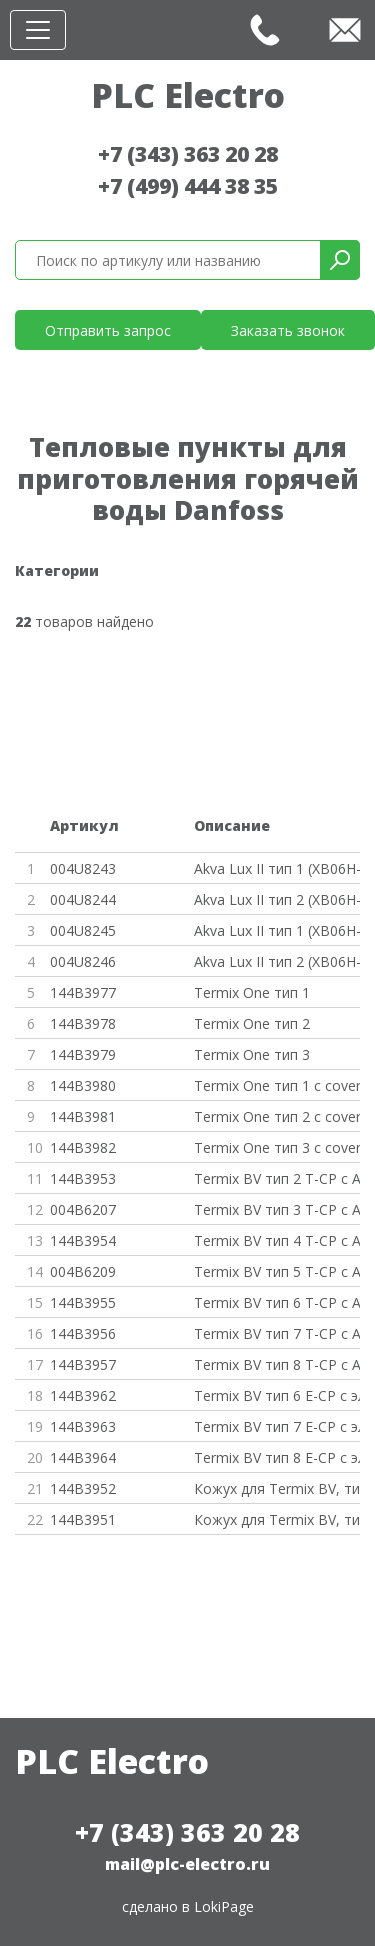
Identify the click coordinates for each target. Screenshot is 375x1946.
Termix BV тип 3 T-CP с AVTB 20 (277, 1209)
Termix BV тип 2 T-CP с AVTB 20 (277, 1178)
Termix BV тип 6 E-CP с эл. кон (277, 1395)
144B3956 (83, 1333)
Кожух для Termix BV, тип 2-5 (277, 1488)
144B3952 (83, 1488)
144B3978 (83, 1023)
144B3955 (83, 1302)
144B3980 (83, 1085)
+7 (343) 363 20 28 (188, 154)
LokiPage (224, 1906)
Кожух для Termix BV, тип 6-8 (277, 1519)
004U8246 (83, 961)
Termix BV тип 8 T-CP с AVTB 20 (277, 1364)
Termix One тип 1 (252, 992)
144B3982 (83, 1147)
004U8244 (83, 899)
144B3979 (83, 1054)
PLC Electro (188, 95)
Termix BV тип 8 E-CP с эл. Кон (277, 1457)
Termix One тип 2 (252, 1023)
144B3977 (83, 992)
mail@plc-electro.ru (187, 1864)
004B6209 (83, 1271)
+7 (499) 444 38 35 (188, 186)
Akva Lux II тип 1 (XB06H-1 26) (277, 868)
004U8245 (83, 930)
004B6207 (83, 1209)
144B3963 (83, 1426)
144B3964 (83, 1457)
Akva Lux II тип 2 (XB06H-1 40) (277, 899)
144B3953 (83, 1178)
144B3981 (83, 1116)
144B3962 (83, 1395)
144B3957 (83, 1364)
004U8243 (83, 868)
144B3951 (83, 1519)
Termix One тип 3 (252, 1054)
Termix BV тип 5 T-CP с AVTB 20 (277, 1271)
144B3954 (83, 1240)
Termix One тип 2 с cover (277, 1116)
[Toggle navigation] (38, 30)
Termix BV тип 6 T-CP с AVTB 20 (277, 1302)
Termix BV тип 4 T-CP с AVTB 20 (277, 1240)
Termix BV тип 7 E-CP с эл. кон (277, 1426)
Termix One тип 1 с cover (277, 1085)
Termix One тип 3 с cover (277, 1147)
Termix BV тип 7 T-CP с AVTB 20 (277, 1333)
